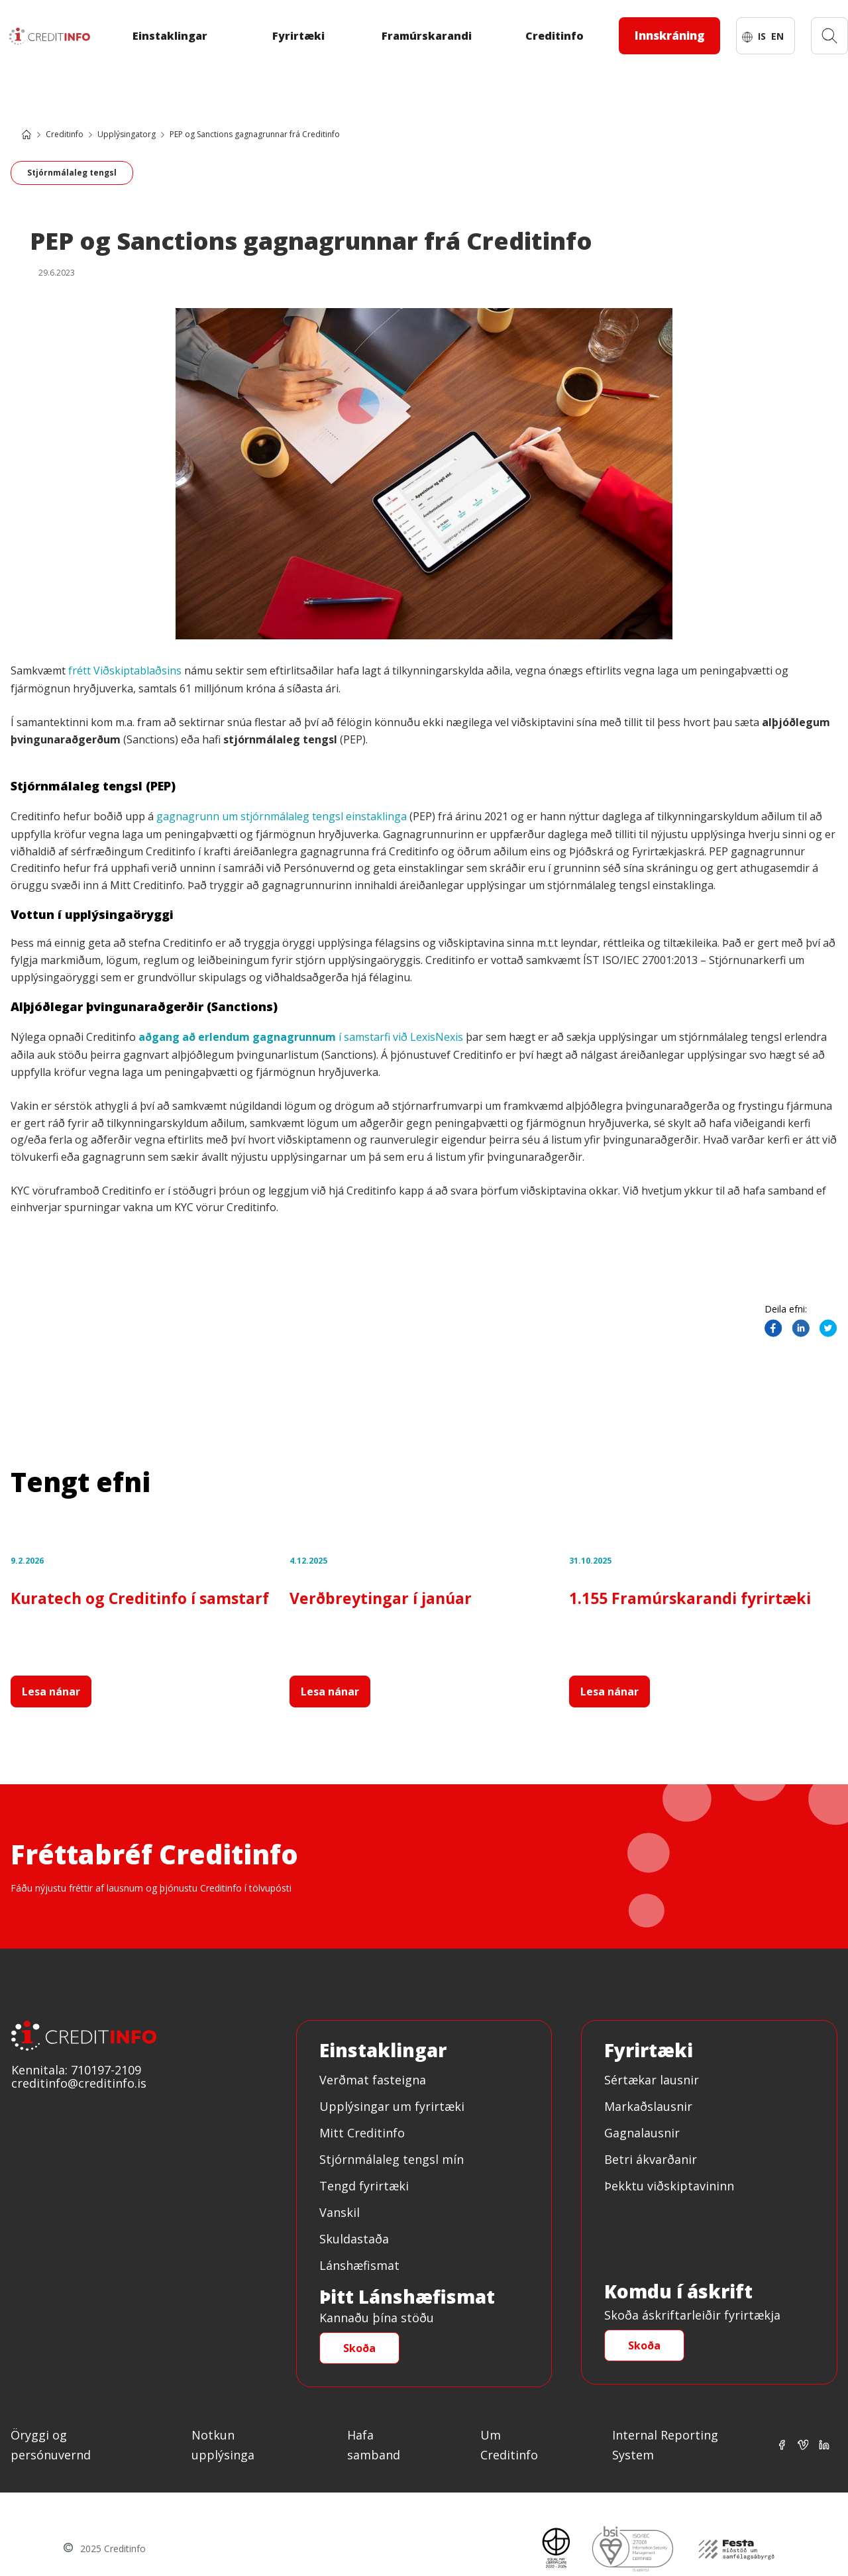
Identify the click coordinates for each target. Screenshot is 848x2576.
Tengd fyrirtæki (364, 2186)
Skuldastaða (354, 2239)
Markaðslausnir (648, 2106)
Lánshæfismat (359, 2265)
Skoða (359, 2348)
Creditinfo (64, 134)
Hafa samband (373, 2445)
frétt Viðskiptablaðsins (125, 670)
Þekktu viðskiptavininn (669, 2186)
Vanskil (339, 2212)
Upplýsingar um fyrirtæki (391, 2106)
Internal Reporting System (665, 2445)
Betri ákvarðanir (650, 2159)
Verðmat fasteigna (372, 2080)
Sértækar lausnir (651, 2080)
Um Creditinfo (509, 2445)
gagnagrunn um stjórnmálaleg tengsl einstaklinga (281, 816)
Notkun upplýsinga (222, 2445)
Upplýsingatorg (126, 134)
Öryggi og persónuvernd (51, 2445)
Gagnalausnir (642, 2133)
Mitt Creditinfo (362, 2133)
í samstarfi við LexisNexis (300, 1037)
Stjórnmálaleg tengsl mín (391, 2159)
